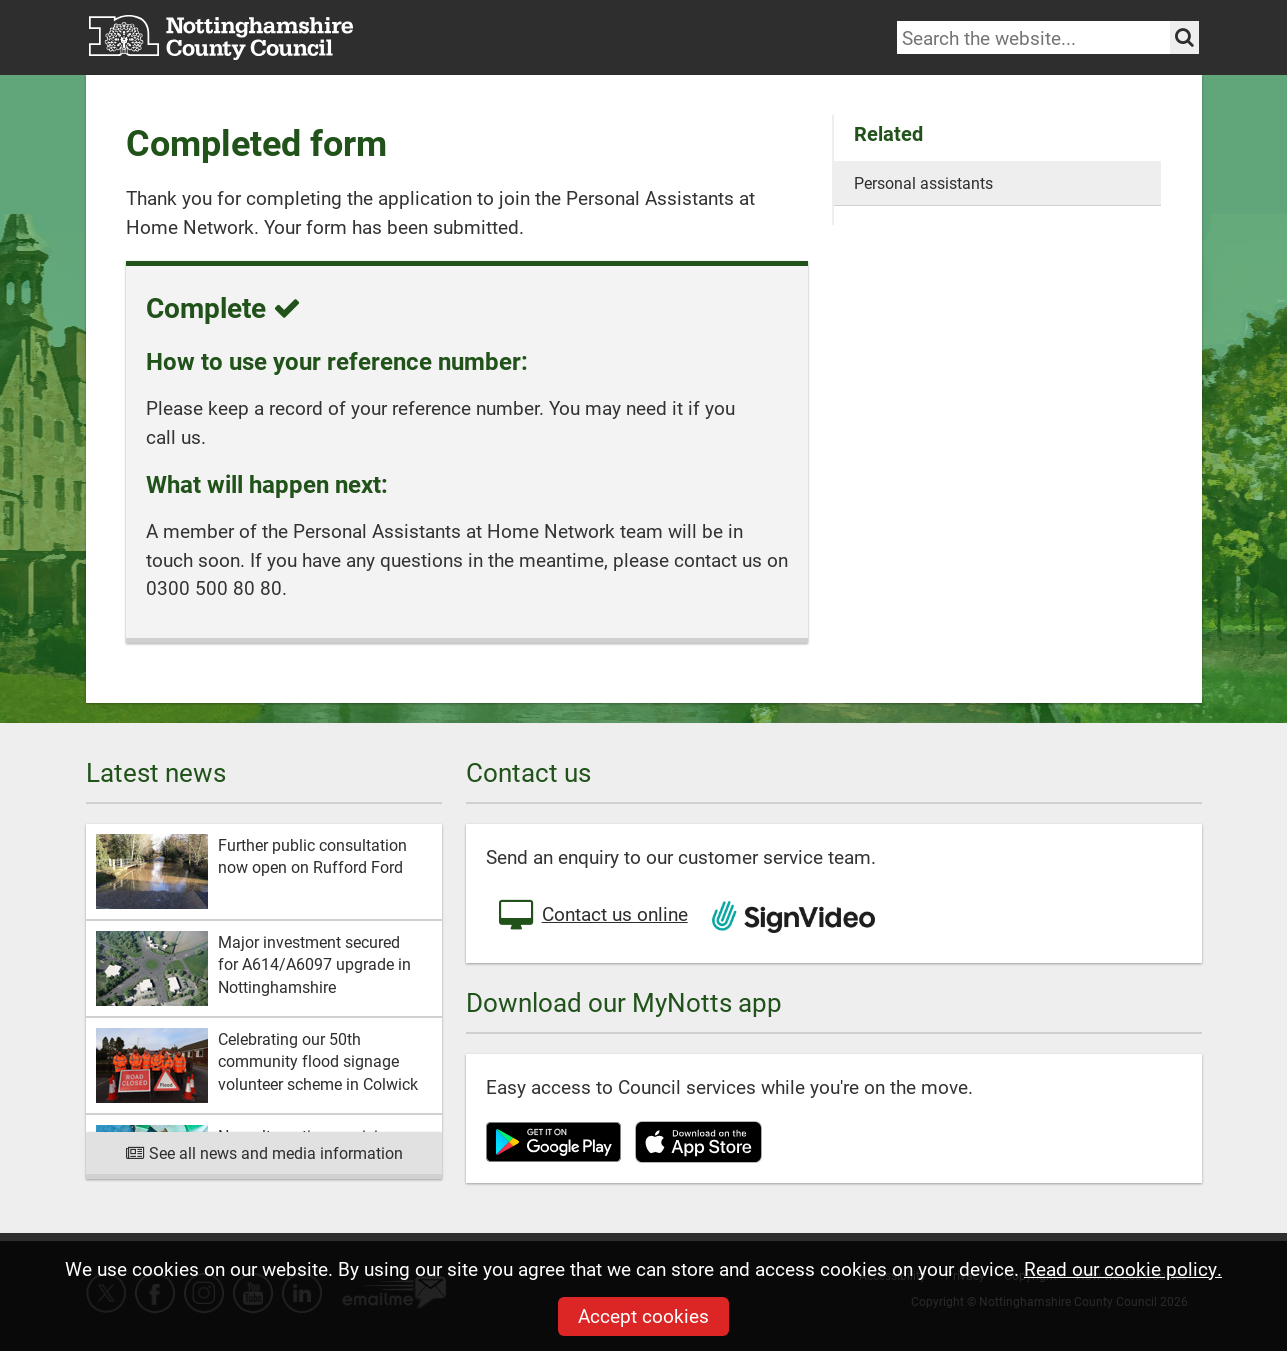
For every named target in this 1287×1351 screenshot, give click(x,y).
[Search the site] (1184, 37)
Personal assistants (923, 182)
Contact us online (592, 916)
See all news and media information (263, 1152)
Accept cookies (643, 1315)
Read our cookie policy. (1123, 1268)
